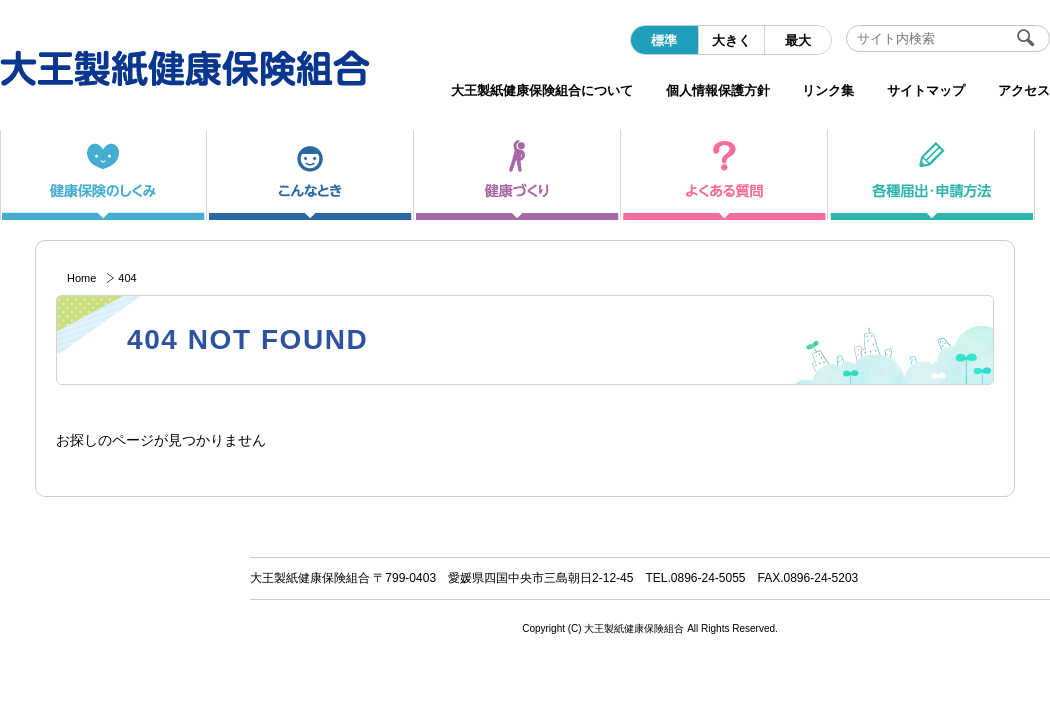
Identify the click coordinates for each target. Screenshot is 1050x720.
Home (81, 278)
